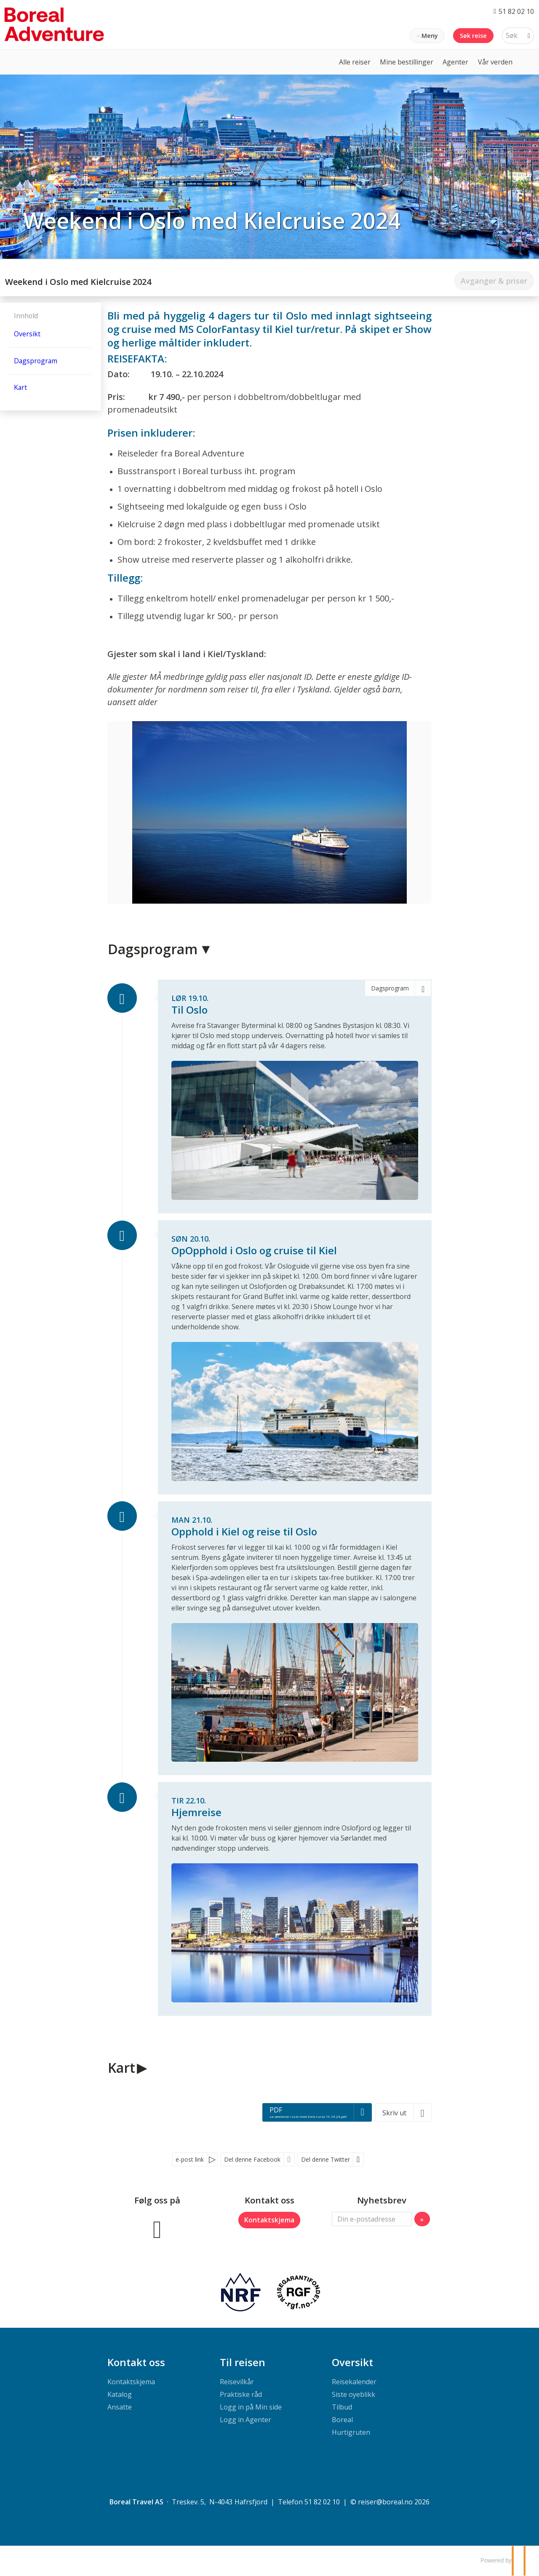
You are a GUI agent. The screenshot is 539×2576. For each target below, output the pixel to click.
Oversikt (352, 2362)
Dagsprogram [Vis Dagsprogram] (35, 360)
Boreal (342, 2420)
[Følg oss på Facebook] (157, 2228)
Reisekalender (354, 2382)
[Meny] (427, 35)
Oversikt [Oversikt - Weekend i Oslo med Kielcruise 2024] (27, 333)
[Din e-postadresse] (372, 2219)
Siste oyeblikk (353, 2394)
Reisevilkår (237, 2382)
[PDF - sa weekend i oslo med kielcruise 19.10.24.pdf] (317, 2113)
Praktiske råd (241, 2394)
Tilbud (342, 2407)
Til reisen (242, 2362)
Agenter (455, 62)
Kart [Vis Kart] (20, 387)
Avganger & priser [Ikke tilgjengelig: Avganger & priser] (494, 281)
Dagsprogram (152, 949)
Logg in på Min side (251, 2407)
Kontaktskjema (269, 2220)
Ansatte (119, 2407)
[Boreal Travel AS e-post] (385, 2502)
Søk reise (473, 36)
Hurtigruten (351, 2432)
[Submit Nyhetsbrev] (422, 2219)
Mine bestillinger (406, 62)
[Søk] (512, 35)
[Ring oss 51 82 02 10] (513, 11)
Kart (121, 2068)
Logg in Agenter (245, 2420)
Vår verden (495, 62)
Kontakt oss (136, 2362)
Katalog (119, 2394)
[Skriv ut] (403, 2113)
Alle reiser (355, 62)
